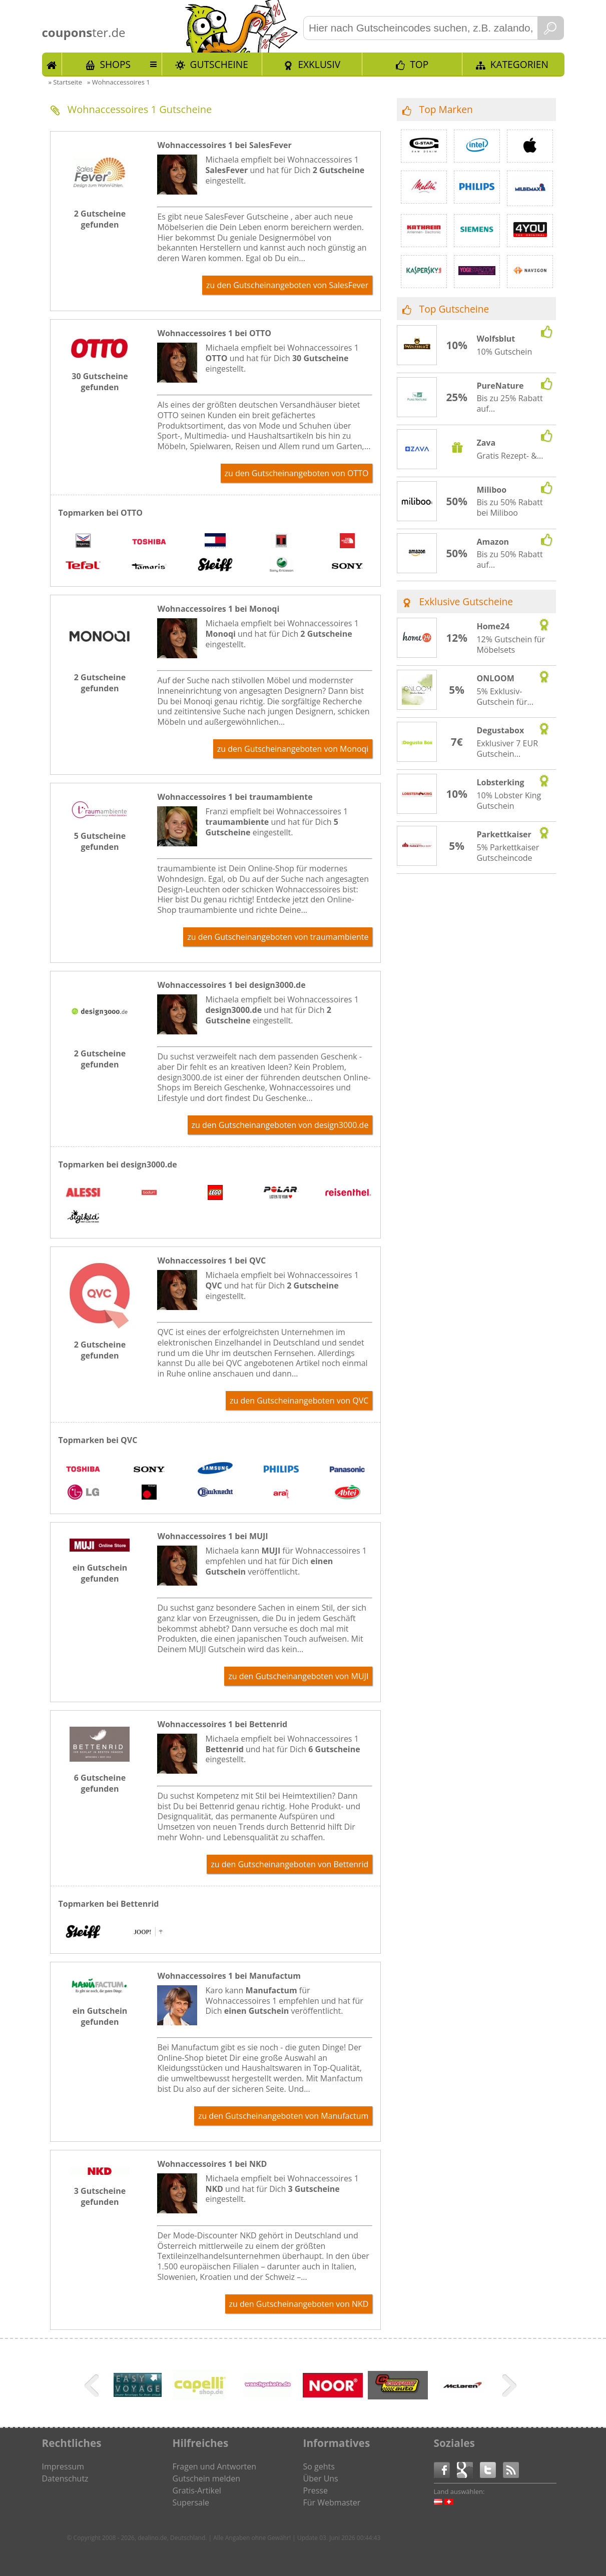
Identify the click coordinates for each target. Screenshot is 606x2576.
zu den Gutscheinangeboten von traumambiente (277, 936)
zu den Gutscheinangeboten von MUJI (298, 1676)
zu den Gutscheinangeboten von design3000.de (280, 1124)
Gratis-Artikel (197, 2490)
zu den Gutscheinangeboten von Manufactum (283, 2115)
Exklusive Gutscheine (466, 601)
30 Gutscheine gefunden (100, 382)
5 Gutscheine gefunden (100, 841)
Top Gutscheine (454, 309)
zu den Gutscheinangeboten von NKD (299, 2303)
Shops (115, 64)
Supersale (191, 2502)
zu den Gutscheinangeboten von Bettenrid (289, 1864)
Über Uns (320, 2478)
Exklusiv (319, 64)
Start (52, 64)
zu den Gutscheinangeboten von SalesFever (287, 285)
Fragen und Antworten (215, 2466)
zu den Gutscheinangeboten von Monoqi (293, 748)
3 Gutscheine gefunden (100, 2196)
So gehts (319, 2466)
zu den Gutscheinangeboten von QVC (299, 1400)
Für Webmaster (332, 2502)
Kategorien (519, 64)
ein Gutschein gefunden (100, 1573)
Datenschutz (65, 2478)
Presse (315, 2490)
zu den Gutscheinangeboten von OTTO (297, 473)
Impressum (63, 2466)
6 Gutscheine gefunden (100, 1783)
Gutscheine (219, 64)
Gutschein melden (207, 2478)
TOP (419, 64)
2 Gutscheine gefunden (100, 219)
